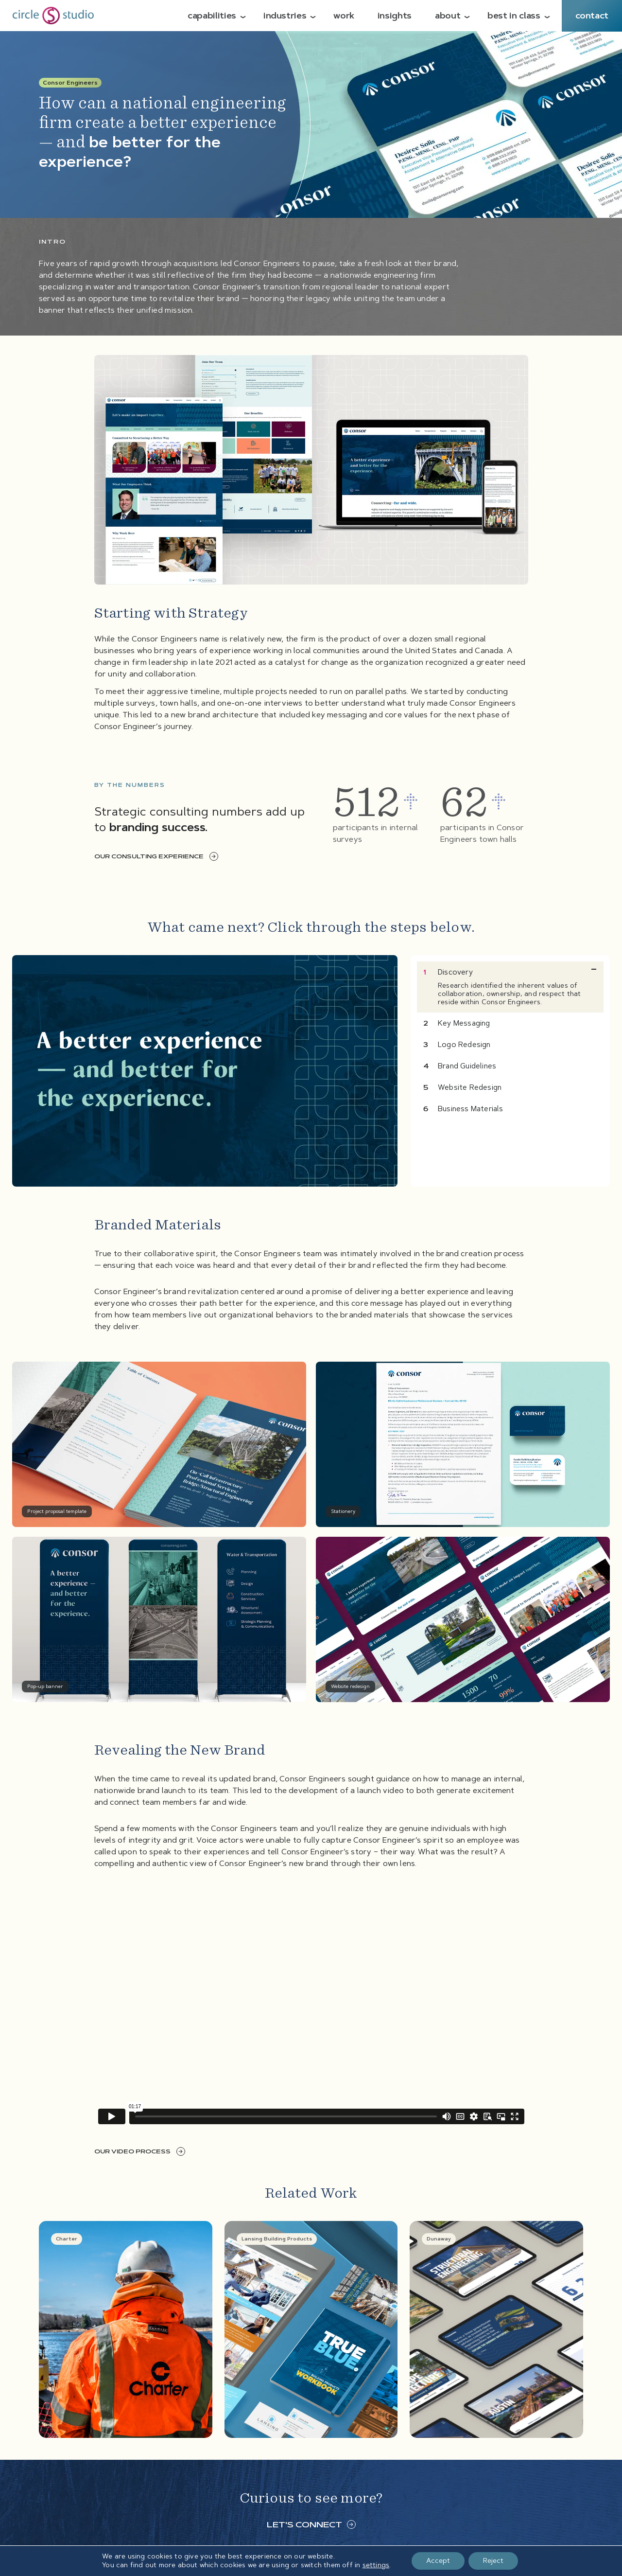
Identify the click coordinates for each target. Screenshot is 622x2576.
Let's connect (311, 2524)
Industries (284, 15)
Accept (438, 2561)
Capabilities (212, 15)
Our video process (139, 2151)
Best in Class (513, 15)
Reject (493, 2561)
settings (376, 2565)
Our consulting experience (156, 856)
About (447, 15)
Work (343, 15)
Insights (395, 15)
